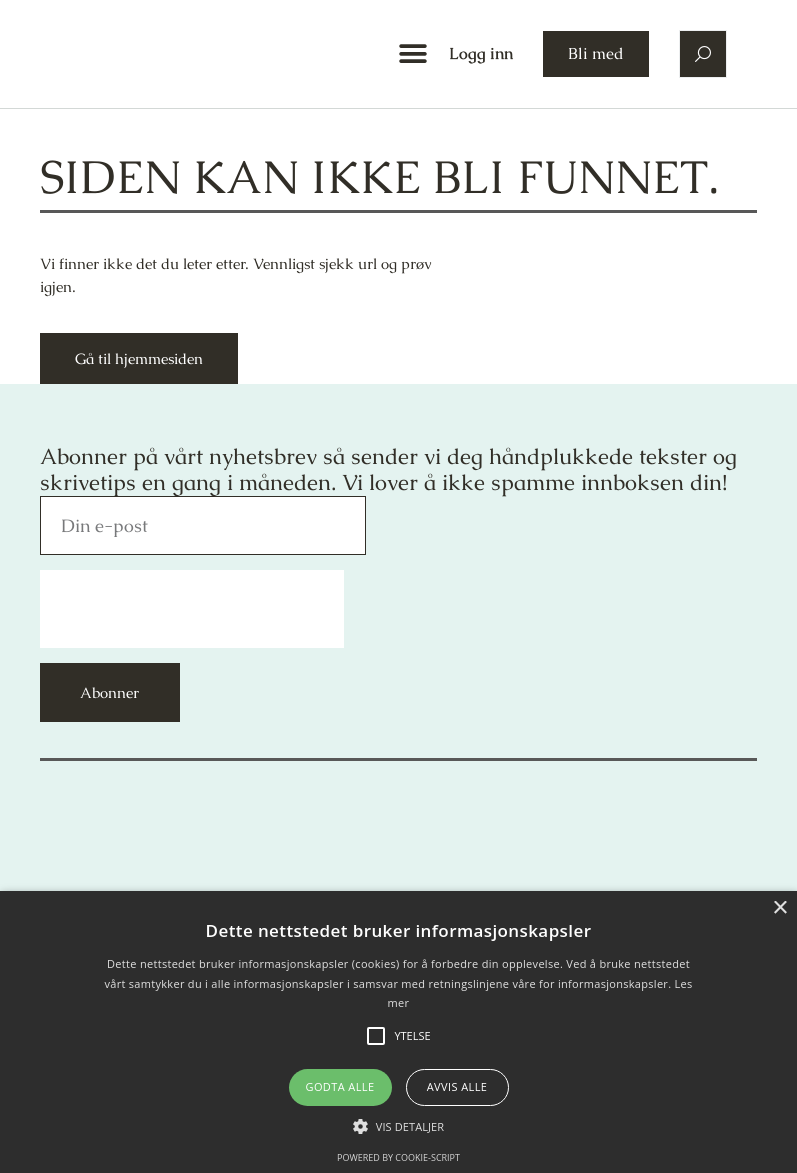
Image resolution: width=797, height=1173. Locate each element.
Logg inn (481, 53)
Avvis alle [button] (457, 1086)
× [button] (779, 908)
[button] (412, 54)
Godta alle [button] (340, 1086)
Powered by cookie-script (398, 1157)
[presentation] (192, 609)
